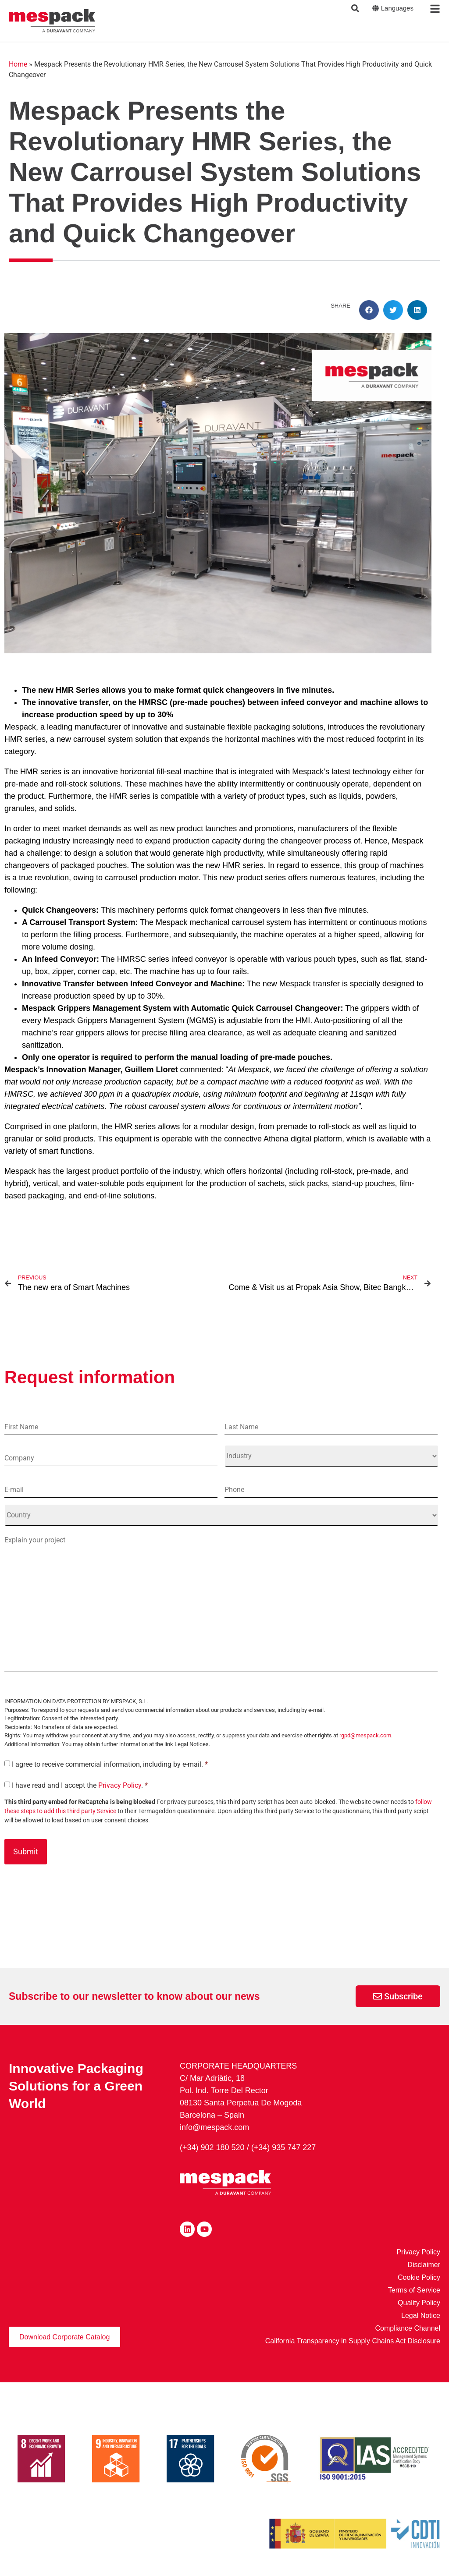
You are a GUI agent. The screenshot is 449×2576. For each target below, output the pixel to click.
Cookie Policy (419, 2278)
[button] (369, 310)
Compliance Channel (407, 2328)
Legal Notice (420, 2316)
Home (18, 64)
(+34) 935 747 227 (283, 2148)
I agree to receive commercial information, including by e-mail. (110, 1765)
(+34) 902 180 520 (212, 2148)
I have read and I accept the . (80, 1786)
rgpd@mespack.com (365, 1736)
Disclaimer (423, 2265)
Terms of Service (414, 2290)
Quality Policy (419, 2303)
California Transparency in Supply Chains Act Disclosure (352, 2341)
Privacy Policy (119, 1786)
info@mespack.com (214, 2128)
